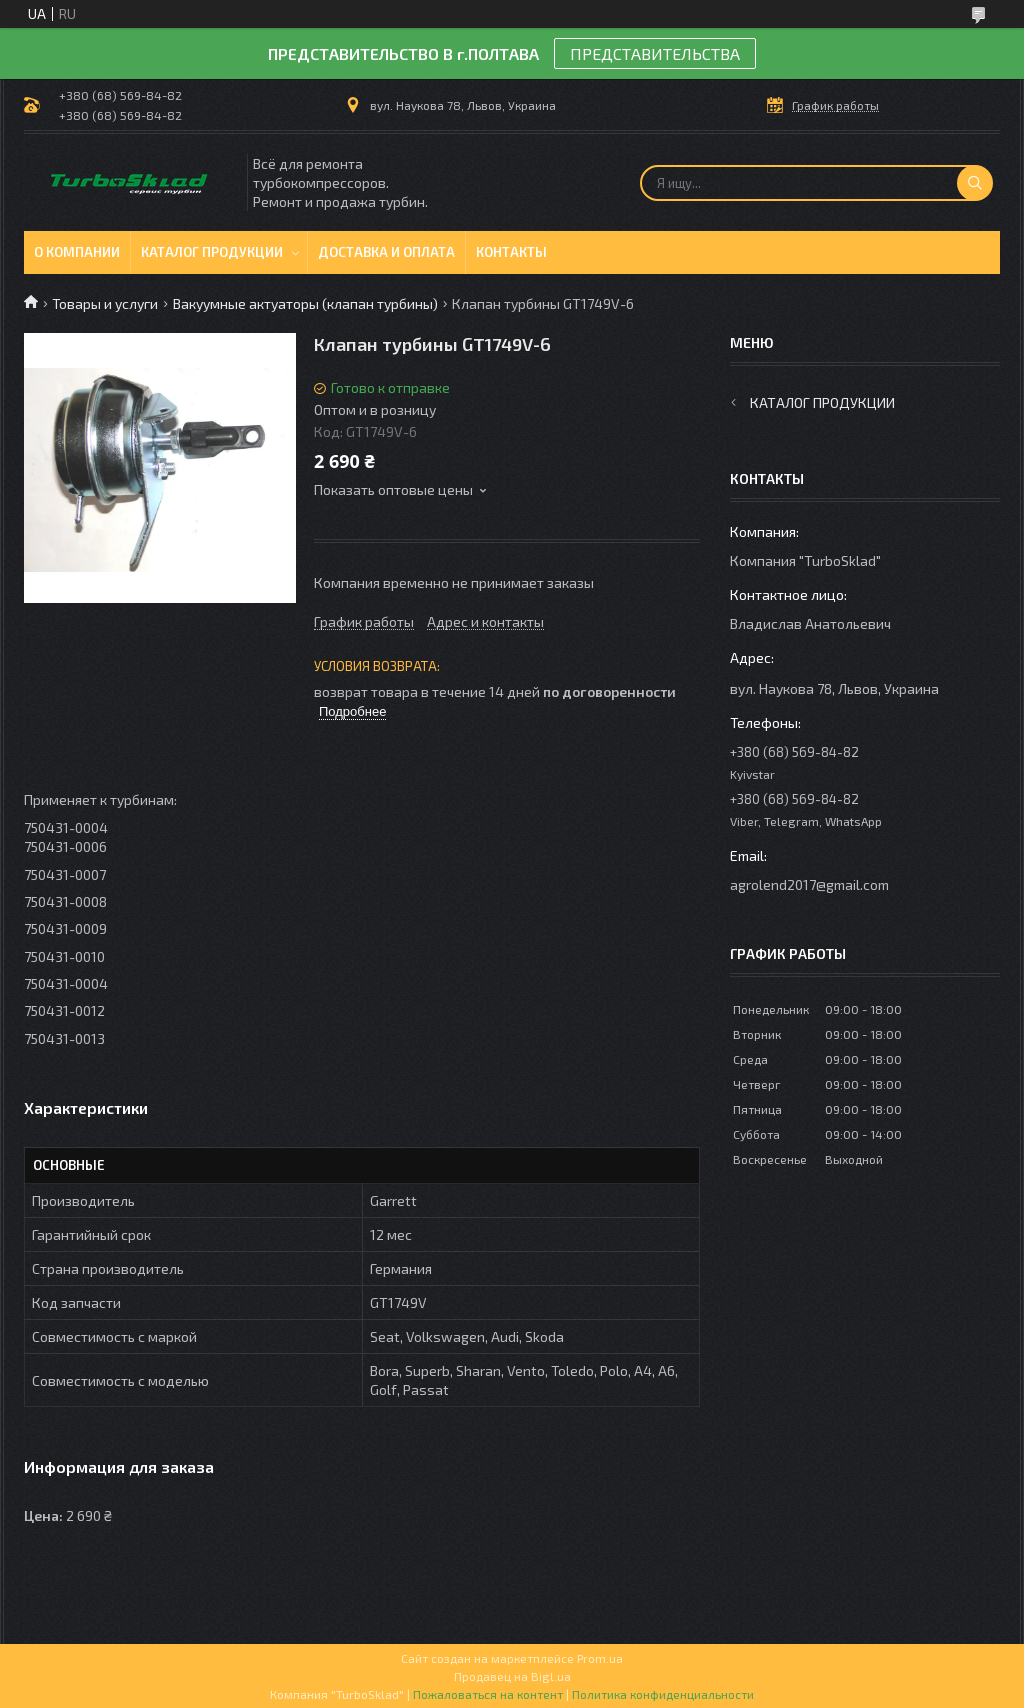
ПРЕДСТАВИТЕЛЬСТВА (655, 53)
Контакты (511, 252)
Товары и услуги (105, 303)
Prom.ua (600, 1658)
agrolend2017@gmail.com (809, 884)
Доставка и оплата (386, 252)
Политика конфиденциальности (663, 1694)
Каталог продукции (212, 252)
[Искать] (975, 183)
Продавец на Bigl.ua (512, 1676)
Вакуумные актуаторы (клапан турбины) (305, 303)
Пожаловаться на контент (488, 1694)
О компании (77, 252)
